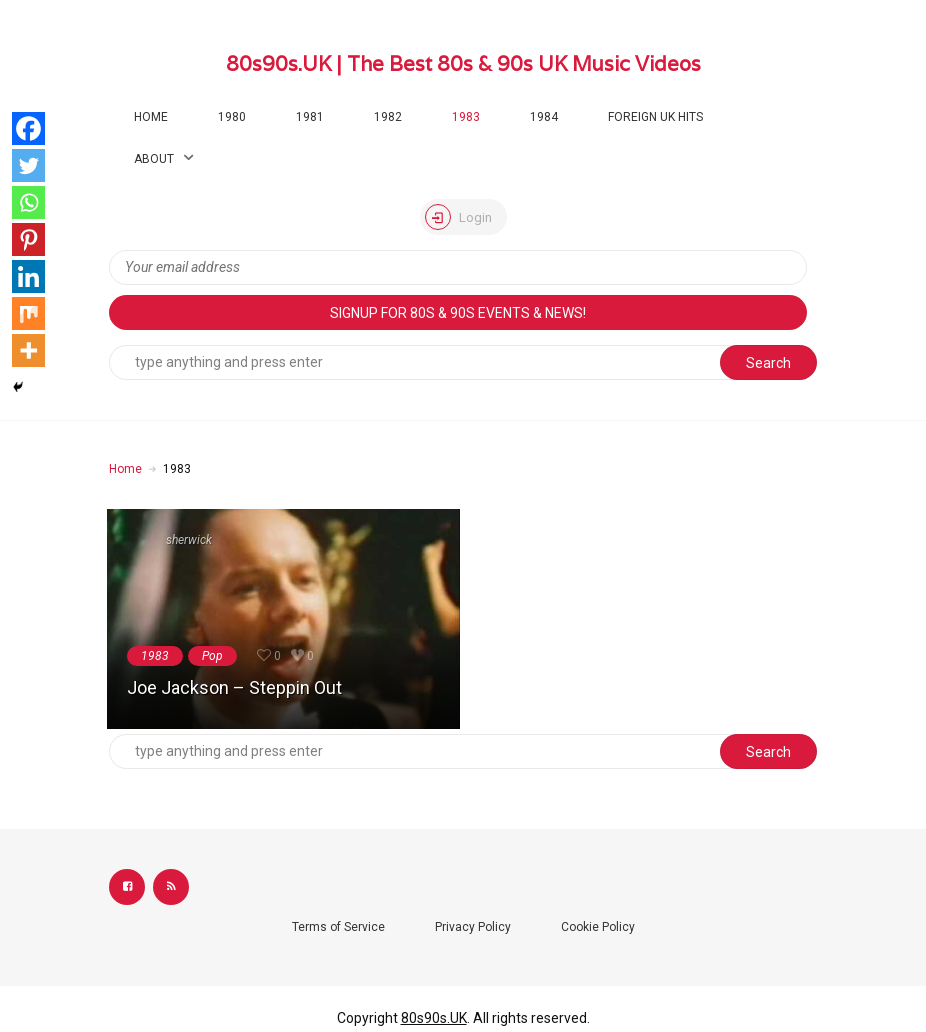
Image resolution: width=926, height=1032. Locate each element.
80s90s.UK (434, 1018)
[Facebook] (28, 128)
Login (458, 217)
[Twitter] (28, 165)
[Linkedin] (28, 276)
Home (151, 117)
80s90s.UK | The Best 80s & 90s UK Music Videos (463, 64)
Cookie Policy (598, 927)
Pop (212, 656)
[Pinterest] (28, 239)
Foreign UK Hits (655, 117)
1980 (232, 117)
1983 (466, 117)
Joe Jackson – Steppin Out (234, 687)
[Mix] (28, 313)
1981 (310, 117)
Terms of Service (338, 927)
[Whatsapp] (28, 202)
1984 (544, 117)
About (154, 159)
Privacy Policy (473, 927)
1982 (388, 117)
